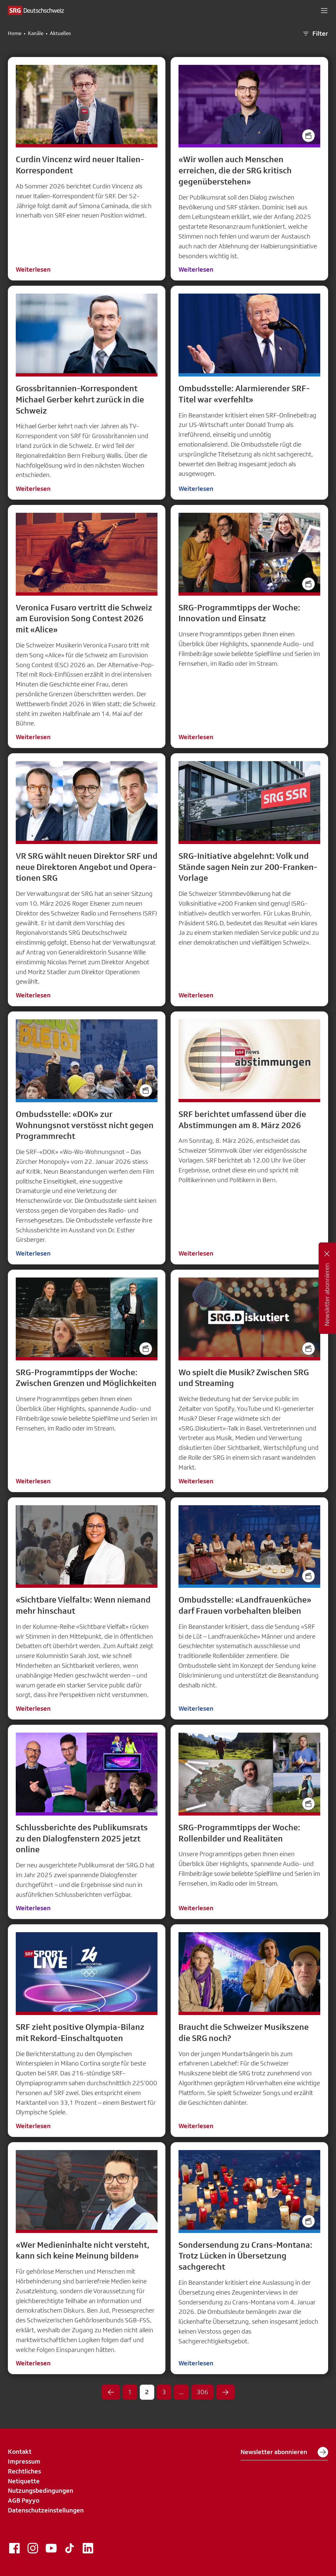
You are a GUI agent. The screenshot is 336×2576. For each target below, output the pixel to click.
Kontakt (20, 2451)
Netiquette (24, 2481)
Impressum (24, 2461)
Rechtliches (24, 2471)
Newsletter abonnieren (284, 2452)
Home (14, 33)
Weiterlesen (33, 269)
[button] (324, 10)
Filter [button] (315, 34)
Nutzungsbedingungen (40, 2490)
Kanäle (35, 33)
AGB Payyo (23, 2500)
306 (202, 2391)
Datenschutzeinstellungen (46, 2510)
